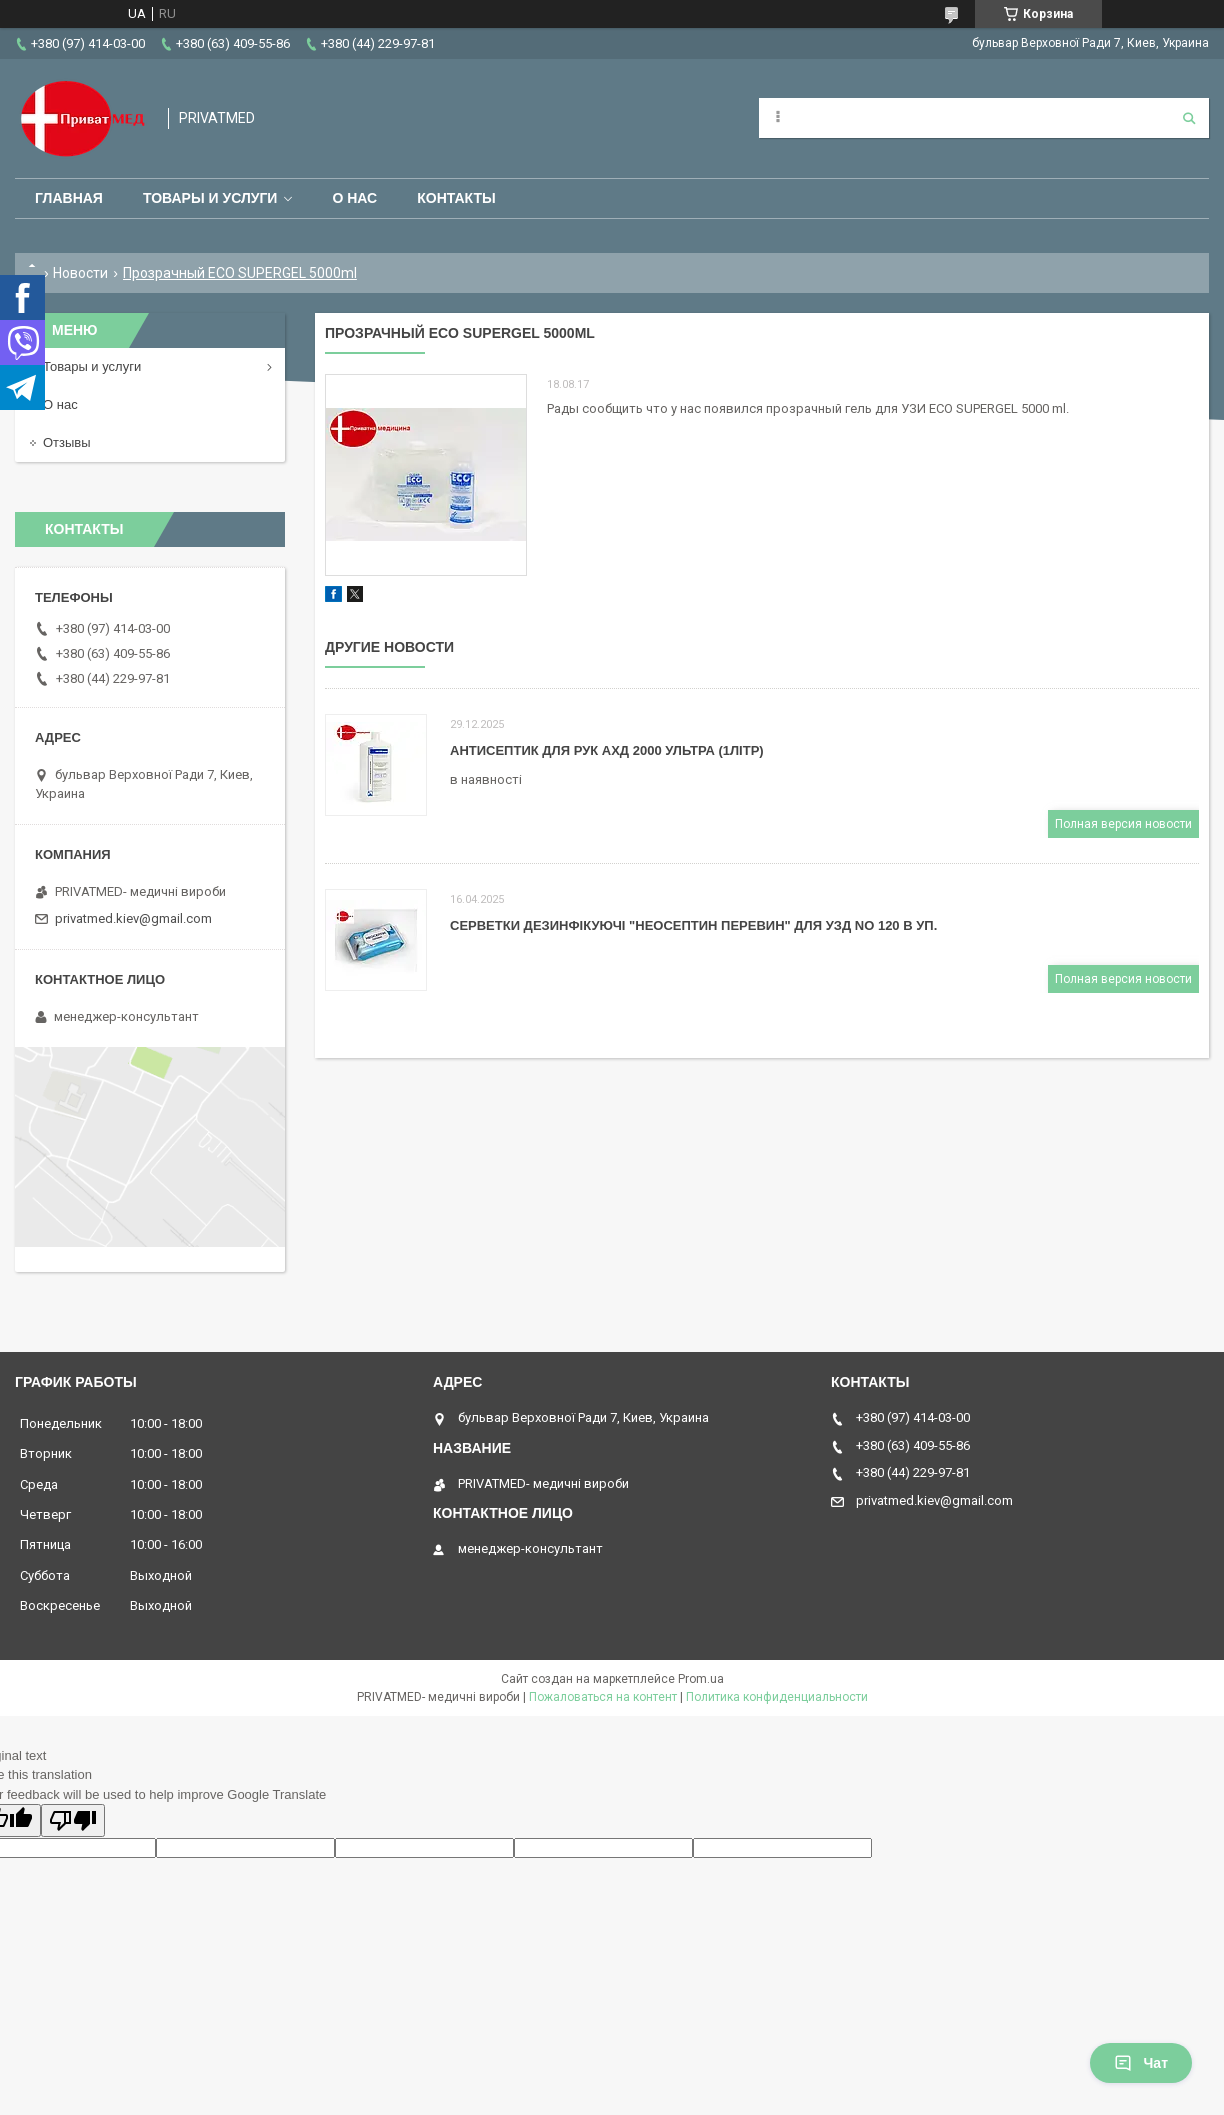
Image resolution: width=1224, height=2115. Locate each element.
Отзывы (67, 442)
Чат (1141, 2063)
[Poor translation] (73, 1820)
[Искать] (1189, 118)
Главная (69, 198)
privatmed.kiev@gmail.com (133, 918)
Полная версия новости (1123, 824)
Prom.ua (701, 1679)
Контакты (456, 198)
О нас (354, 198)
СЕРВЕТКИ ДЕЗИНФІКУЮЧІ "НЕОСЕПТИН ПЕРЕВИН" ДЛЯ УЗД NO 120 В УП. (693, 925)
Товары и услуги (210, 198)
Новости (80, 273)
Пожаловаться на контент (603, 1697)
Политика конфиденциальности (777, 1697)
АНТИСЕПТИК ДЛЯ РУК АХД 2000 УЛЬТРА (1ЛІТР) (607, 750)
